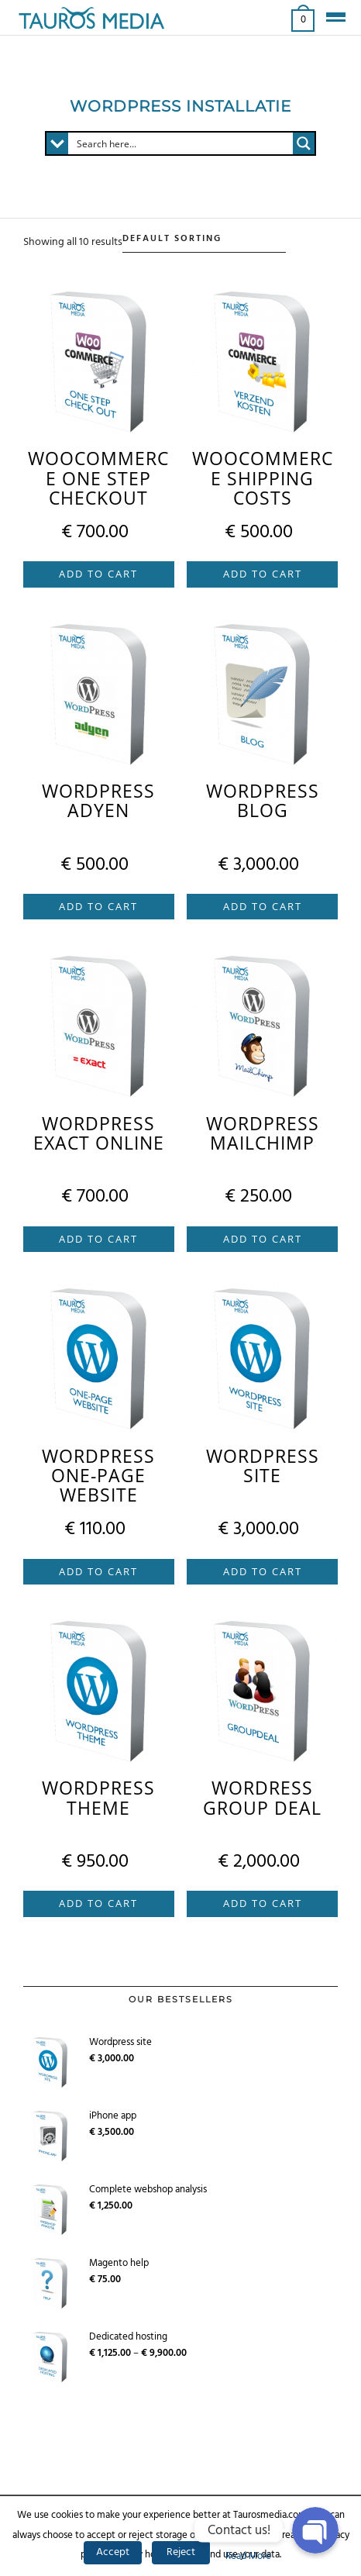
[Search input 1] (181, 143)
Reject (181, 2552)
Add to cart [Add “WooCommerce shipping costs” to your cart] (262, 574)
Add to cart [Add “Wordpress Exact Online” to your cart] (98, 1239)
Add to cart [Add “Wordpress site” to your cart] (262, 1571)
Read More (248, 2556)
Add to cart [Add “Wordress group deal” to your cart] (262, 1903)
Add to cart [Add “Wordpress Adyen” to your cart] (98, 906)
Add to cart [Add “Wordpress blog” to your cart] (262, 906)
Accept (112, 2552)
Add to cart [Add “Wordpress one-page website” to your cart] (98, 1571)
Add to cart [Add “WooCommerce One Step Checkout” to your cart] (98, 574)
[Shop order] (204, 239)
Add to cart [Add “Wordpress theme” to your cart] (98, 1903)
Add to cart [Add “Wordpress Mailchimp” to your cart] (262, 1239)
